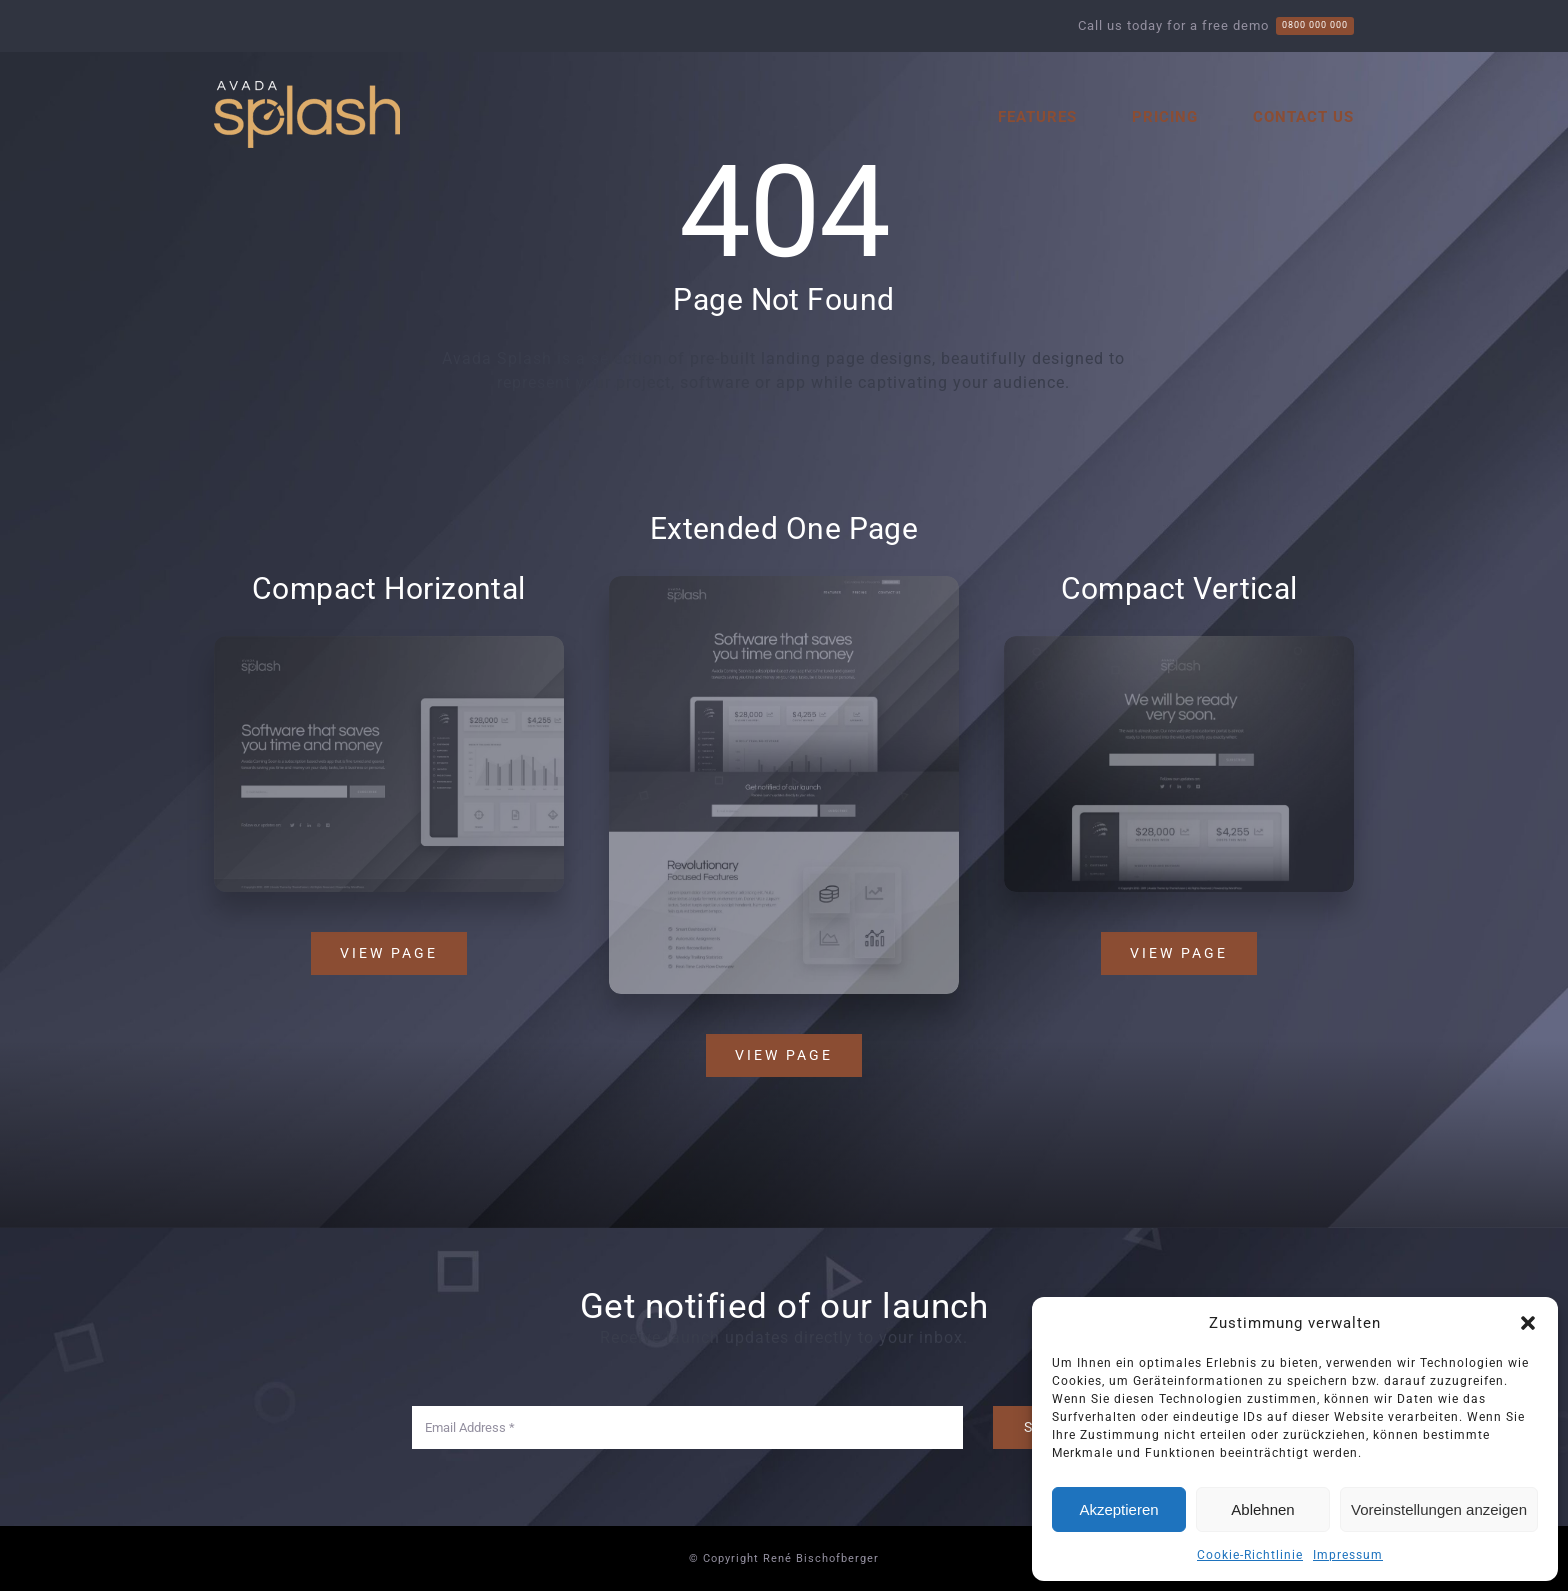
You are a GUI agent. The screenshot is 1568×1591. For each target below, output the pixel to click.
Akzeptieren (1118, 1509)
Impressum (1348, 1555)
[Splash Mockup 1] (1182, 643)
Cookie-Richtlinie (1250, 1555)
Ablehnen (1262, 1509)
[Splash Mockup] (784, 585)
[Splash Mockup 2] (386, 643)
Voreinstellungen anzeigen (1439, 1509)
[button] (1528, 1323)
